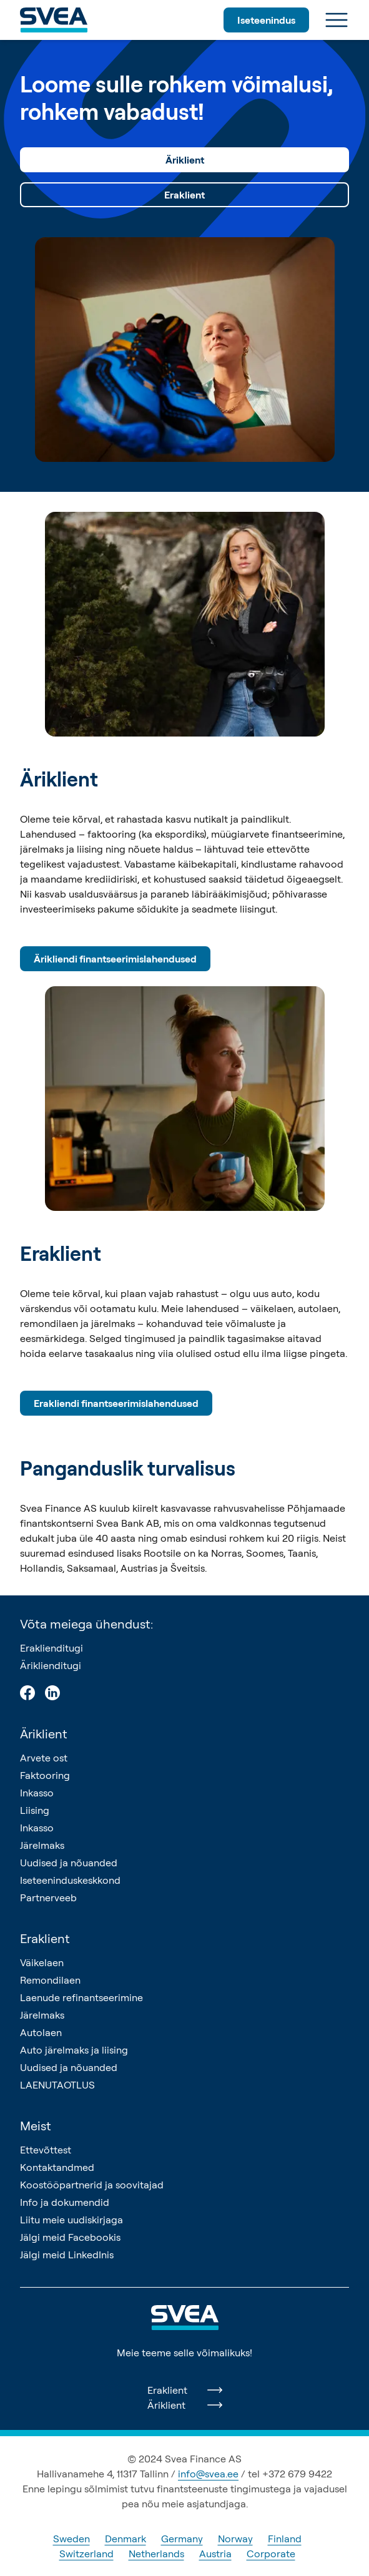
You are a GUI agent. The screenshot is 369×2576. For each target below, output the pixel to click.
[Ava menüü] (336, 19)
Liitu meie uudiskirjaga (71, 2219)
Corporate (271, 2553)
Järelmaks (42, 1845)
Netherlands (156, 2553)
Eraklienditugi (51, 1648)
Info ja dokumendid (64, 2202)
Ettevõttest (45, 2149)
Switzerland (86, 2553)
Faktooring (45, 1775)
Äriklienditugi (50, 1665)
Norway (235, 2538)
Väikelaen (42, 1962)
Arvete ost (43, 1757)
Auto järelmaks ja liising (74, 2050)
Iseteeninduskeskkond (70, 1880)
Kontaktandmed (57, 2167)
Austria (215, 2553)
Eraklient (184, 195)
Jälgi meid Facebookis (70, 2237)
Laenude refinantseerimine (81, 1997)
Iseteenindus (266, 20)
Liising (34, 1810)
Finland (285, 2538)
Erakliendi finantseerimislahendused (116, 1403)
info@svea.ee (208, 2473)
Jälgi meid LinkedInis (67, 2254)
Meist (35, 2125)
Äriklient (184, 160)
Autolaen (41, 2032)
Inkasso (37, 1792)
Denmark (125, 2538)
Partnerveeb (48, 1897)
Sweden (71, 2538)
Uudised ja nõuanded (68, 1862)
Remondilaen (50, 1980)
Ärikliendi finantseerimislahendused (115, 959)
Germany (182, 2538)
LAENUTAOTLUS (57, 2085)
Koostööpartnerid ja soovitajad (92, 2184)
